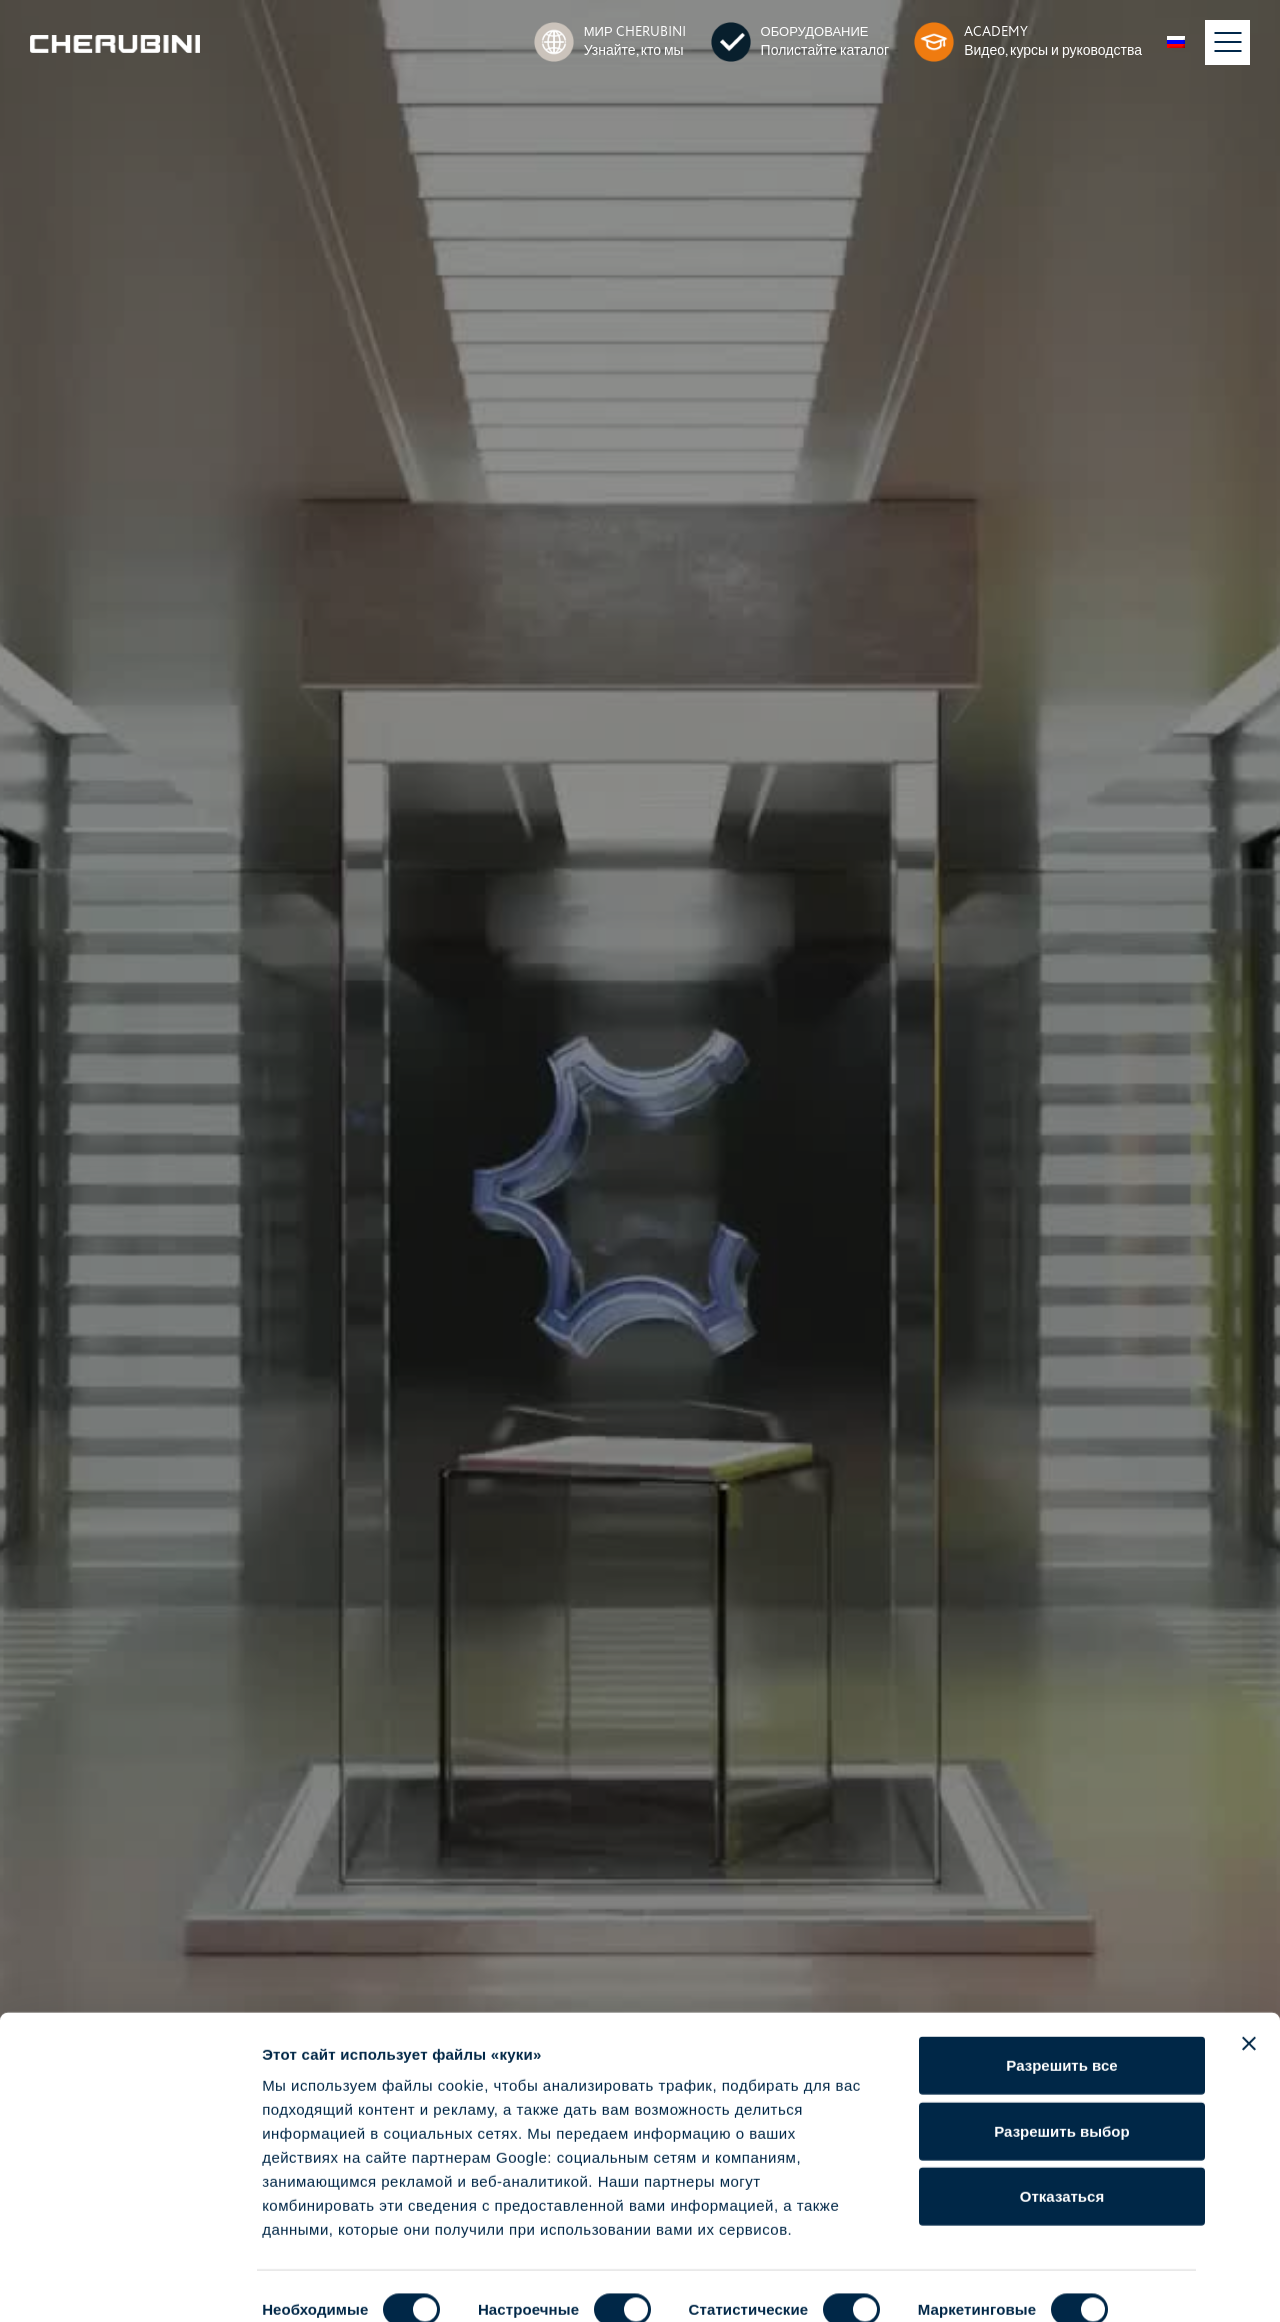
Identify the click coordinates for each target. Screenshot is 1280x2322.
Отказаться (1062, 2138)
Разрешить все (1061, 2007)
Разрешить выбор (1061, 2073)
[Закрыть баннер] (1249, 1986)
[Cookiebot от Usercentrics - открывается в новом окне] (129, 2283)
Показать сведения (334, 2282)
